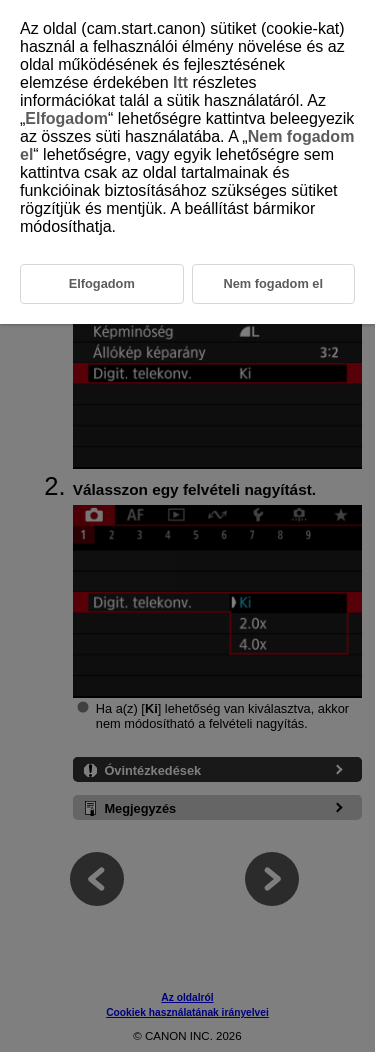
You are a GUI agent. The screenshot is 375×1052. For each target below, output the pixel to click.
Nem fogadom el (273, 283)
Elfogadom (66, 118)
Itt (180, 82)
